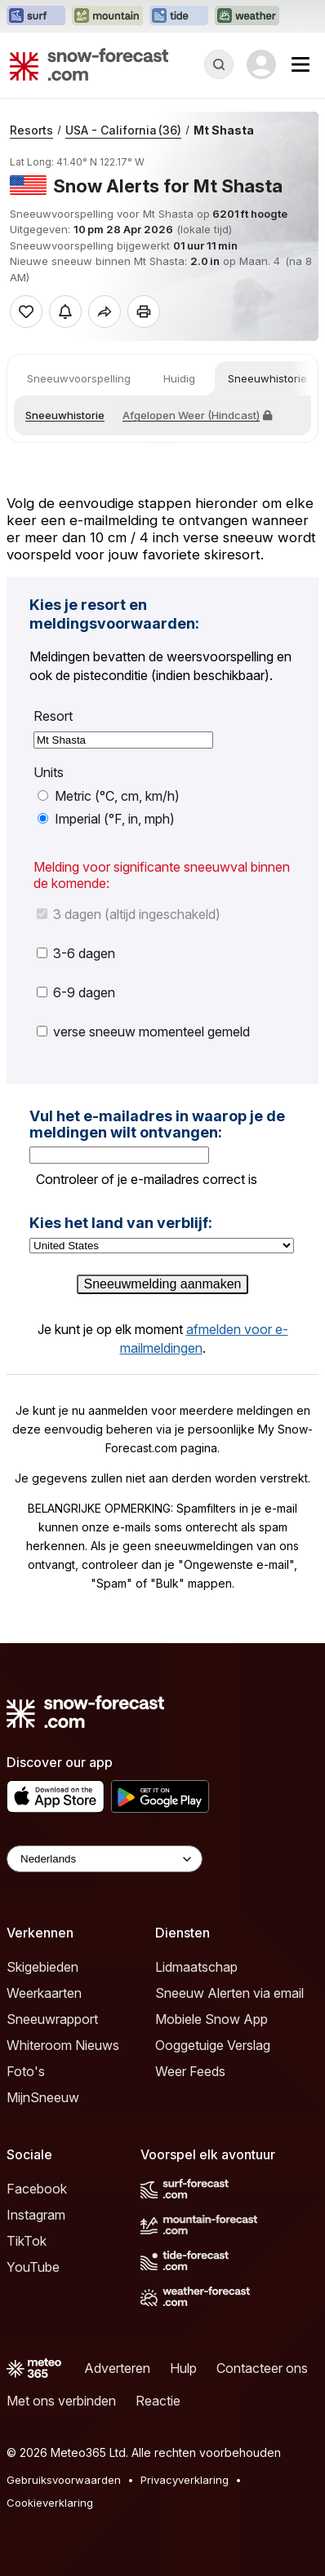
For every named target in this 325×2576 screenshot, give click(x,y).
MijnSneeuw (43, 2097)
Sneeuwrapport (52, 2019)
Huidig (179, 378)
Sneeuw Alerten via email (229, 1993)
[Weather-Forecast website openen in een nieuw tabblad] (247, 16)
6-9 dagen (76, 992)
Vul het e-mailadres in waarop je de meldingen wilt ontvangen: (157, 1124)
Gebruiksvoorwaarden (64, 2479)
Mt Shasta (224, 130)
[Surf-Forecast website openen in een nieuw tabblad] (36, 16)
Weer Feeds (190, 2071)
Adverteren (117, 2368)
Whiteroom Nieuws (63, 2045)
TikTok (27, 2241)
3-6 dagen (76, 953)
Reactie (158, 2401)
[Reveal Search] (219, 64)
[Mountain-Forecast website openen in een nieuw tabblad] (107, 16)
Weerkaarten (44, 1993)
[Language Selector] (105, 1858)
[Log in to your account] (261, 64)
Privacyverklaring (184, 2479)
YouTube (33, 2267)
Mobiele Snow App (211, 2019)
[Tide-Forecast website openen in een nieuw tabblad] (178, 16)
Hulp (183, 2368)
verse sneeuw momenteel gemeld (143, 1031)
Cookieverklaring (50, 2502)
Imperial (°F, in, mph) (106, 819)
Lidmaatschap (196, 1967)
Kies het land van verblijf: (120, 1223)
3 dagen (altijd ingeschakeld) (128, 914)
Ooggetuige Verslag (212, 2045)
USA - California (123, 130)
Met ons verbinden (61, 2401)
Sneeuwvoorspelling (79, 378)
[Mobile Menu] (300, 64)
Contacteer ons (262, 2368)
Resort (53, 716)
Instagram (36, 2215)
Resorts (31, 130)
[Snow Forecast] (89, 64)
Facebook (37, 2189)
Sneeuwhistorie (267, 378)
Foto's (26, 2071)
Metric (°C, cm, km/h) (109, 796)
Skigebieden (42, 1967)
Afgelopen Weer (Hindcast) (197, 415)
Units (48, 772)
